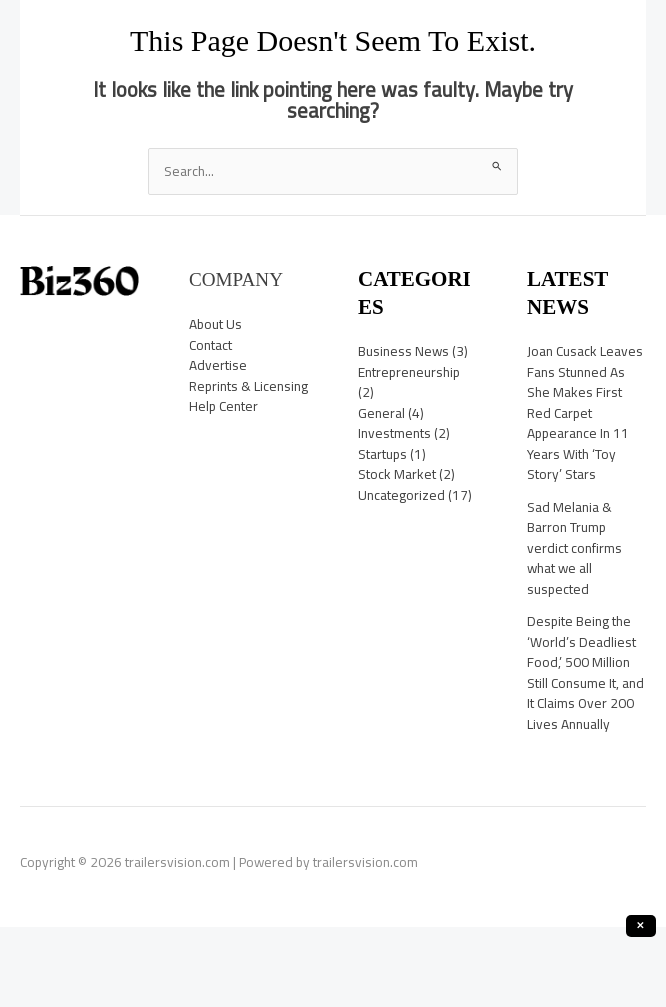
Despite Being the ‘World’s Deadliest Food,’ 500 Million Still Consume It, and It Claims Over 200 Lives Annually (585, 672)
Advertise (218, 365)
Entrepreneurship (409, 372)
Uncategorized (401, 495)
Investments (394, 433)
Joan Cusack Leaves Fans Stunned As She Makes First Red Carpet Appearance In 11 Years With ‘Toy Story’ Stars (585, 412)
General (381, 413)
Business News (403, 351)
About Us (215, 324)
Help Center (223, 406)
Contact (210, 345)
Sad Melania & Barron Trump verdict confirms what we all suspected (574, 548)
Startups (382, 454)
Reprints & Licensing (248, 386)
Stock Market (397, 474)
